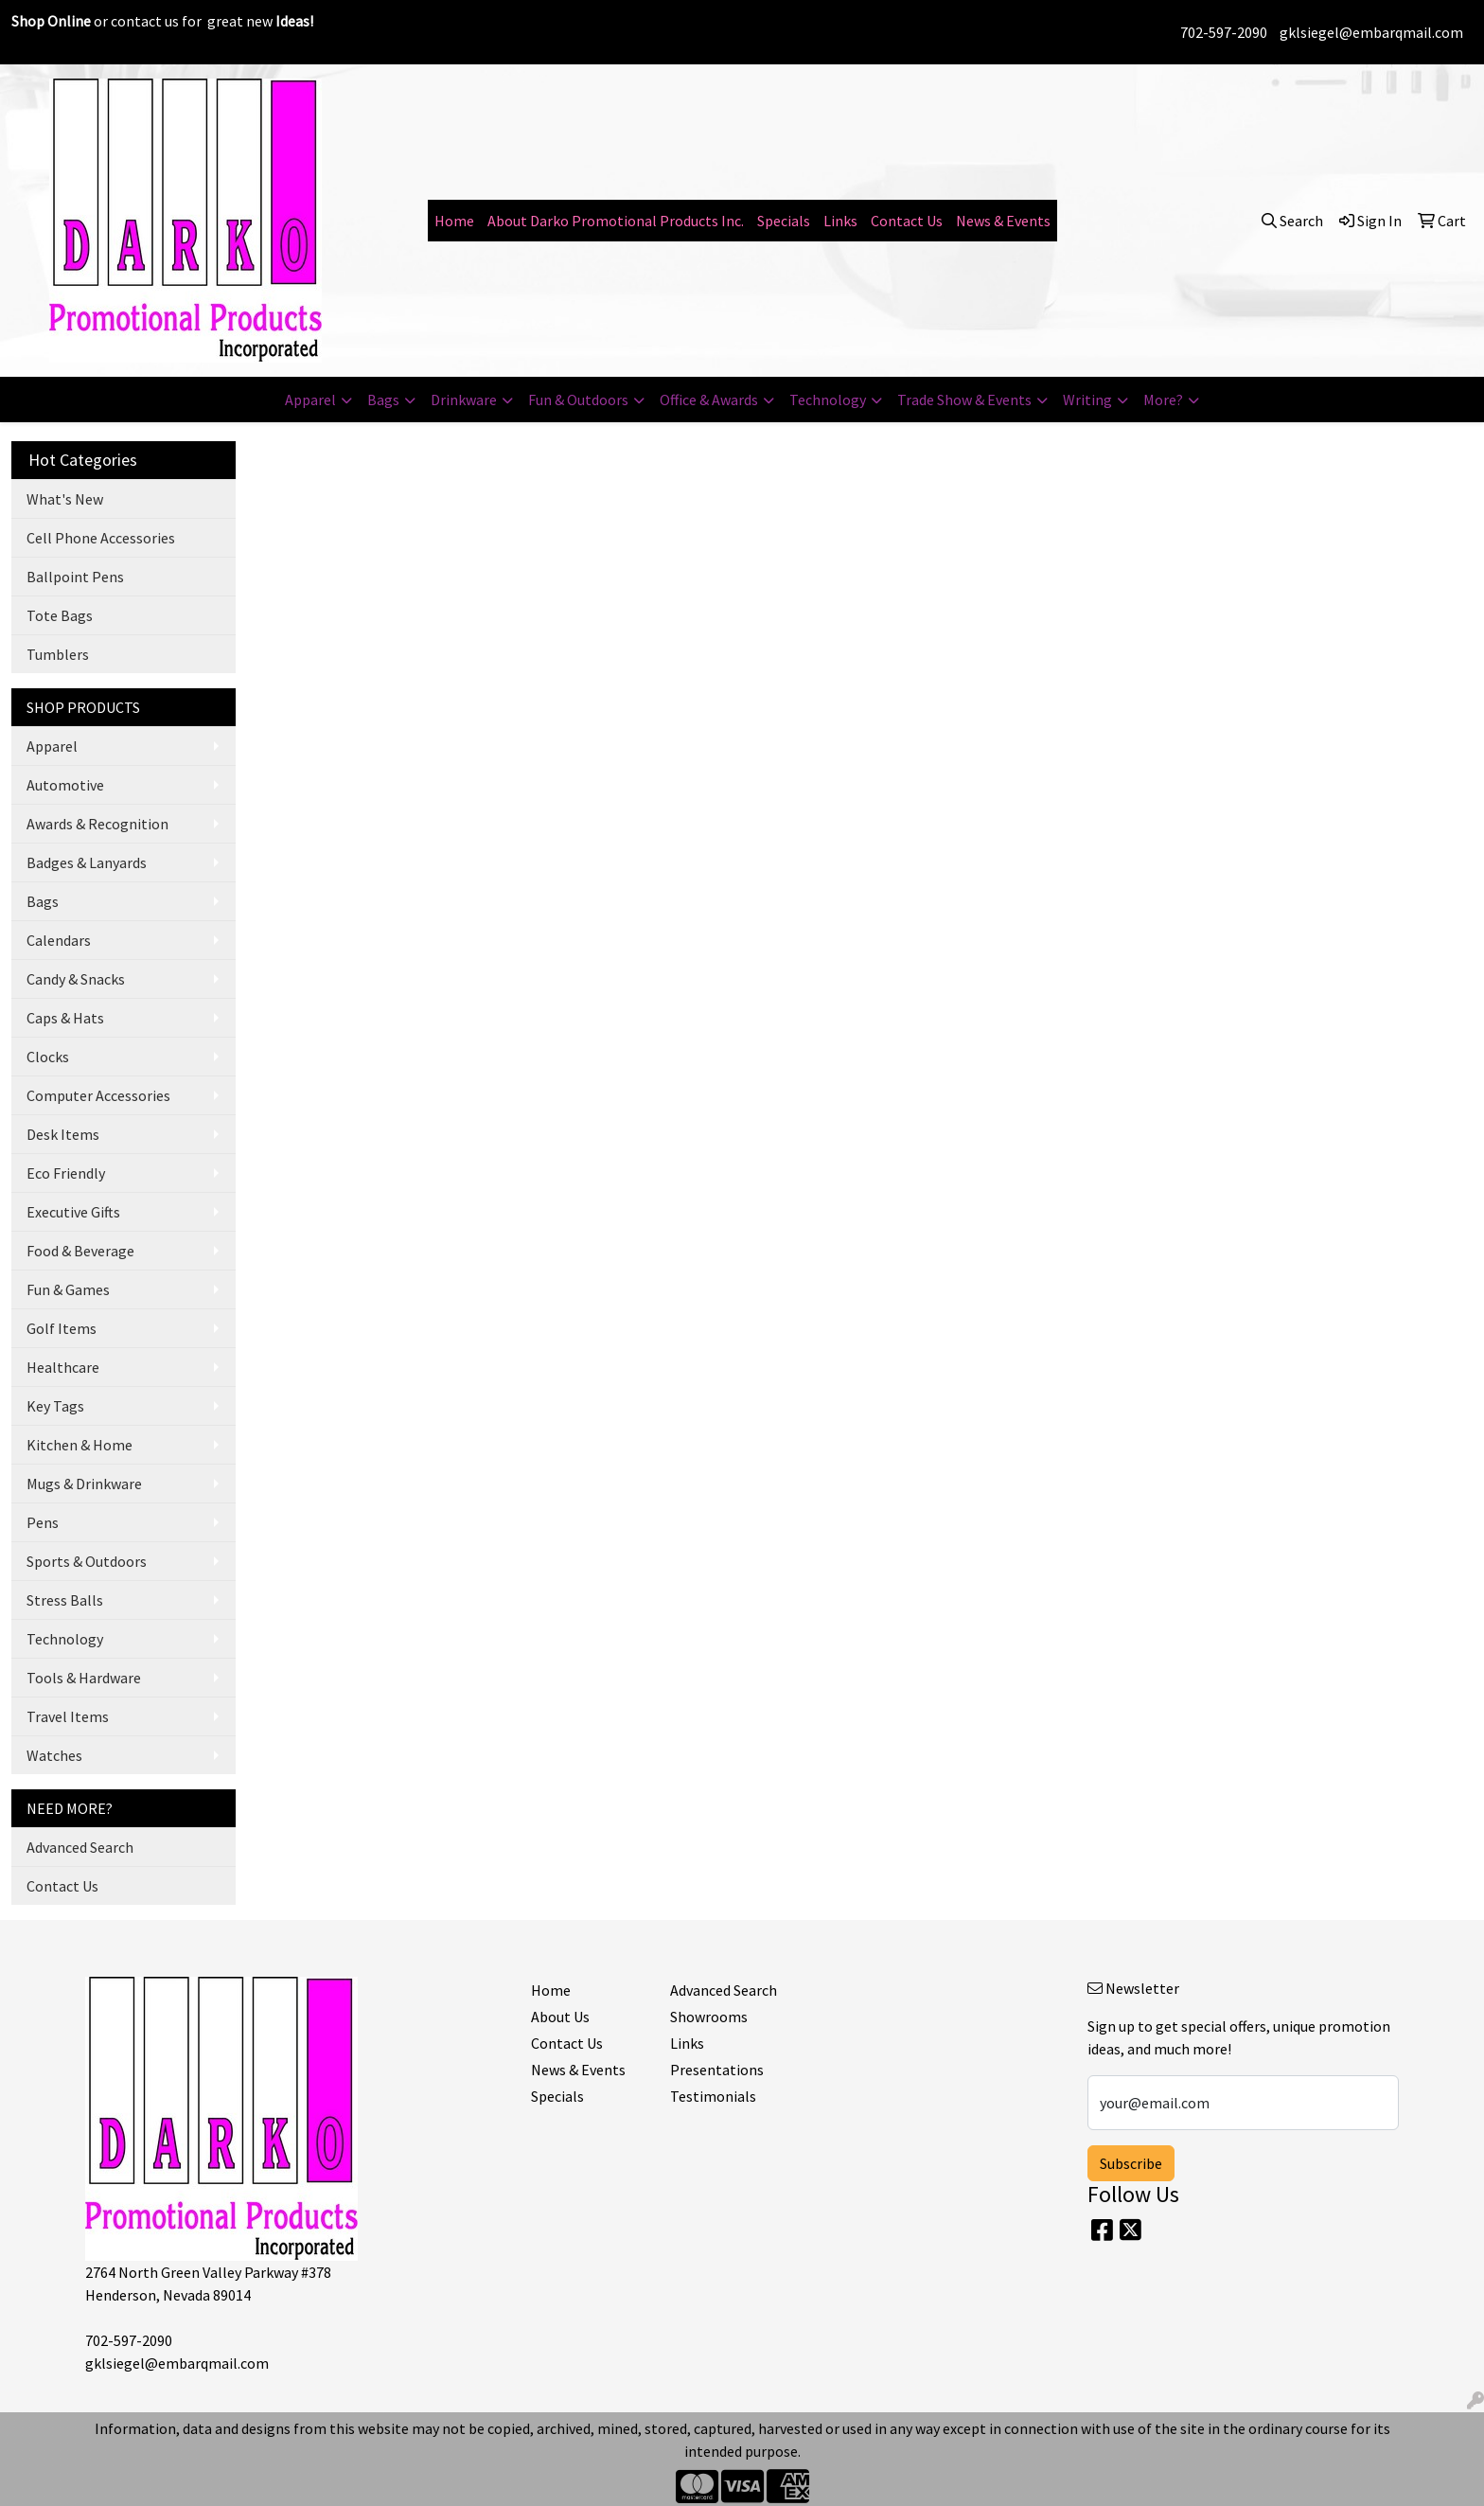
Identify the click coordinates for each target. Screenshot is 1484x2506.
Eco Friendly (65, 1173)
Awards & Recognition (97, 823)
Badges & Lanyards (86, 862)
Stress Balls (64, 1600)
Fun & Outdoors (578, 399)
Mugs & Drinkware (84, 1483)
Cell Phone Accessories (100, 537)
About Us (560, 2016)
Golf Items (61, 1328)
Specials (783, 220)
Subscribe (1131, 2163)
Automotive (65, 784)
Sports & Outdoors (86, 1561)
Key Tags (55, 1405)
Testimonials (713, 2096)
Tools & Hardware (83, 1677)
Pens (42, 1522)
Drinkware (464, 399)
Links (840, 220)
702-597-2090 (1223, 32)
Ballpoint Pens (75, 576)
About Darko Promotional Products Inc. (615, 220)
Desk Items (62, 1134)
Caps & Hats (65, 1017)
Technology (827, 399)
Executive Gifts (73, 1211)
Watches (54, 1755)
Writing (1087, 399)
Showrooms (709, 2016)
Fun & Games (68, 1289)
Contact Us (907, 220)
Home (454, 220)
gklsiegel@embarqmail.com (1371, 32)
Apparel (310, 399)
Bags (383, 399)
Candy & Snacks (75, 978)
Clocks (47, 1056)
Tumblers (57, 654)
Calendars (58, 940)
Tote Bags (59, 615)
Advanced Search (79, 1847)
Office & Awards (709, 399)
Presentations (717, 2069)
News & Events (1003, 220)
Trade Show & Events (964, 399)
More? (1163, 399)
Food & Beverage (80, 1250)
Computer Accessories (98, 1095)
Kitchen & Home (79, 1444)
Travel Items (67, 1716)
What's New (64, 498)
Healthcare (62, 1367)
